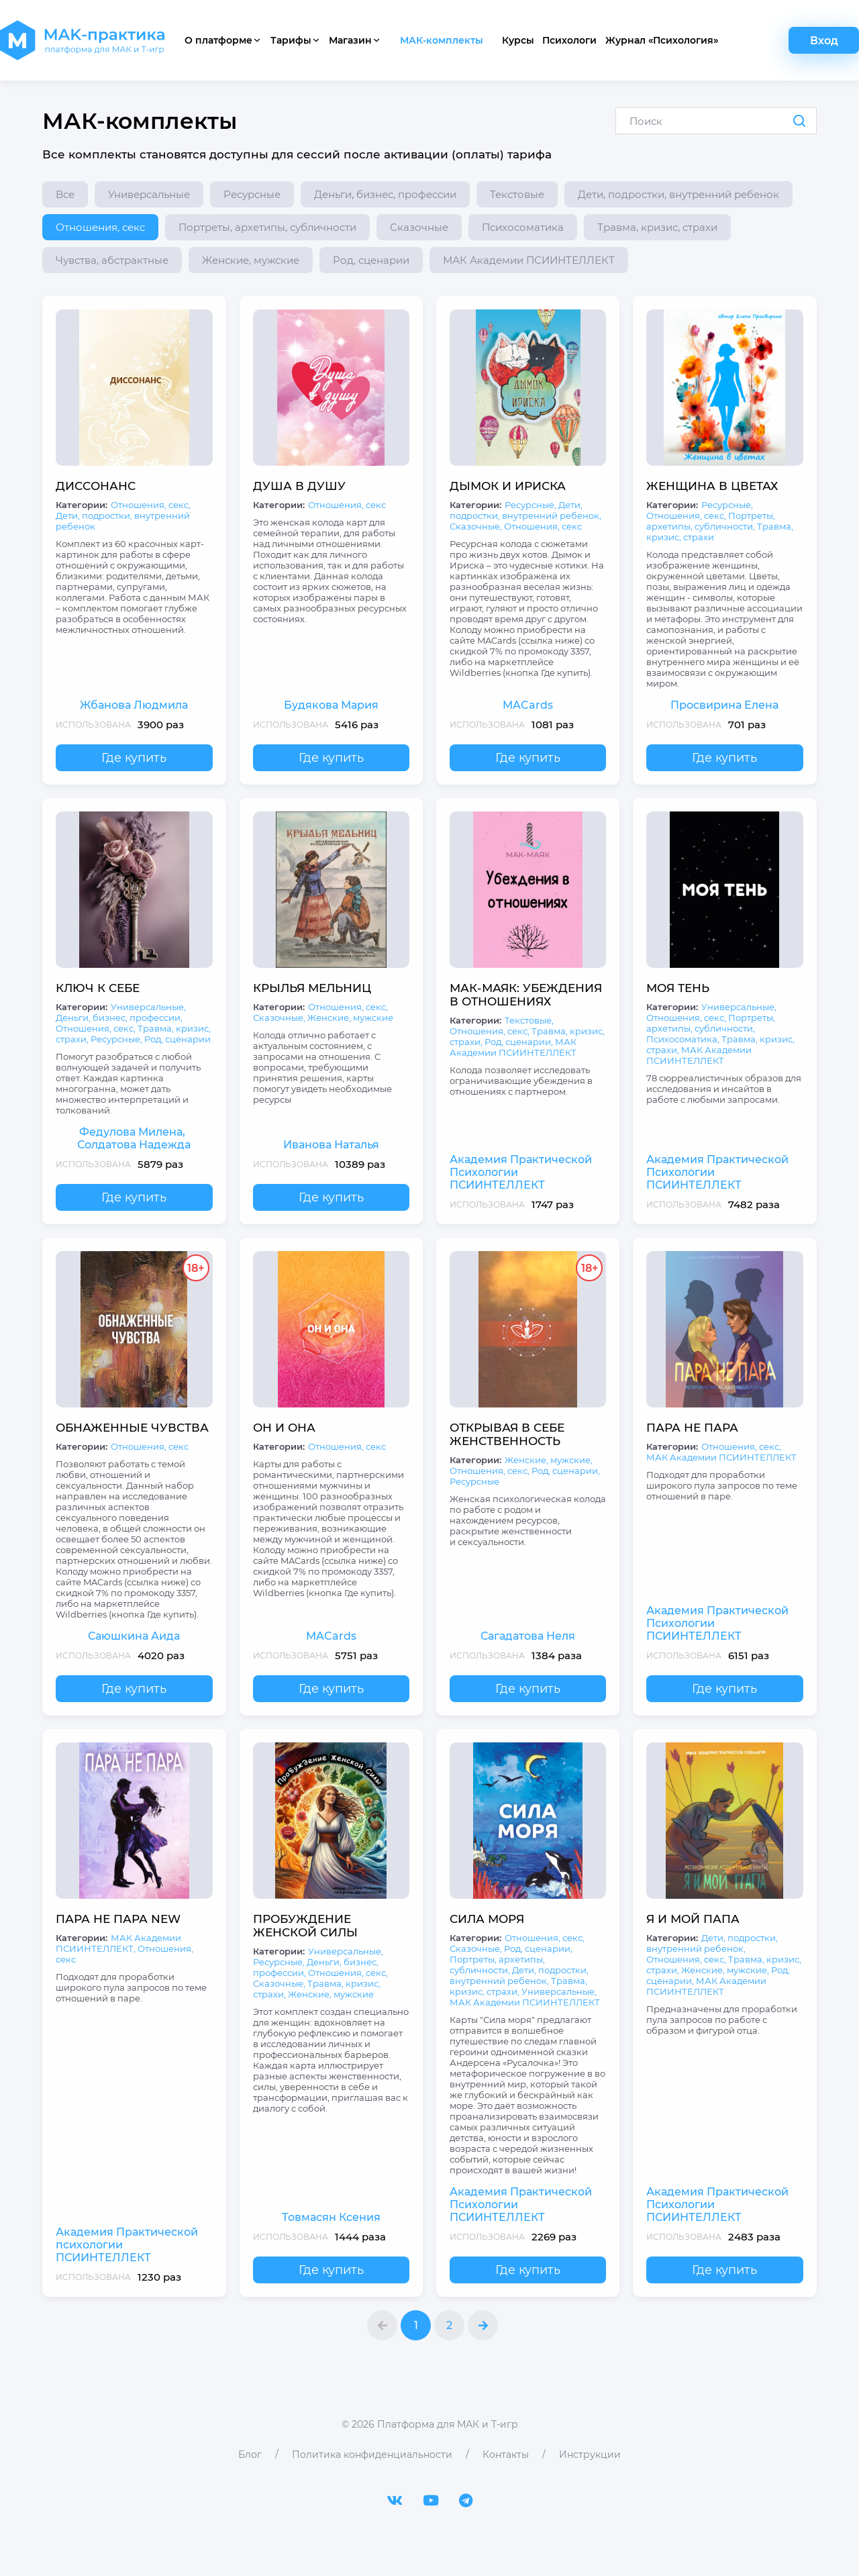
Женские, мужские (250, 260)
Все (65, 194)
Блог (250, 2454)
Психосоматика (523, 227)
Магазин (355, 40)
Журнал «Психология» (661, 40)
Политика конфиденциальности (372, 2454)
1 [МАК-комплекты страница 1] (416, 2325)
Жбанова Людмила (134, 705)
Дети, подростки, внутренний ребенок (678, 194)
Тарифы (295, 40)
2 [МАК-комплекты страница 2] (449, 2325)
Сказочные (419, 227)
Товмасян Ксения (331, 2217)
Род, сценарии (371, 260)
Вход (824, 40)
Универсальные (149, 194)
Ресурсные (252, 194)
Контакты (506, 2454)
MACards (528, 705)
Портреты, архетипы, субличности (267, 227)
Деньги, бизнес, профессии (385, 194)
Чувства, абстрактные (112, 260)
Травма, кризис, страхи (657, 227)
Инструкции (590, 2454)
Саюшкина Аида (134, 1636)
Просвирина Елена (724, 705)
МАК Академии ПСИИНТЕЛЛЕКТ (529, 260)
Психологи (569, 40)
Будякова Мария (331, 705)
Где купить (133, 757)
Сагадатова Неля (528, 1636)
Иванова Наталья (331, 1144)
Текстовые (517, 194)
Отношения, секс (100, 227)
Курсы (518, 40)
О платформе (223, 40)
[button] (382, 2325)
